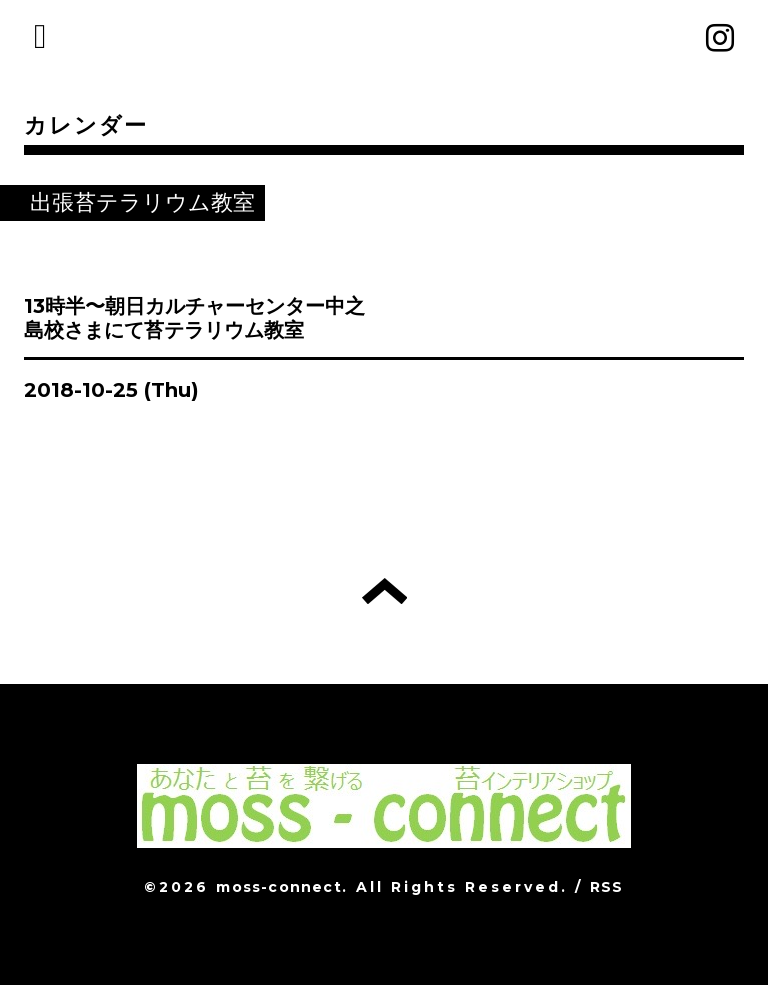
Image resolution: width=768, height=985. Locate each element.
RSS (607, 887)
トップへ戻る (384, 591)
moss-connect (278, 887)
